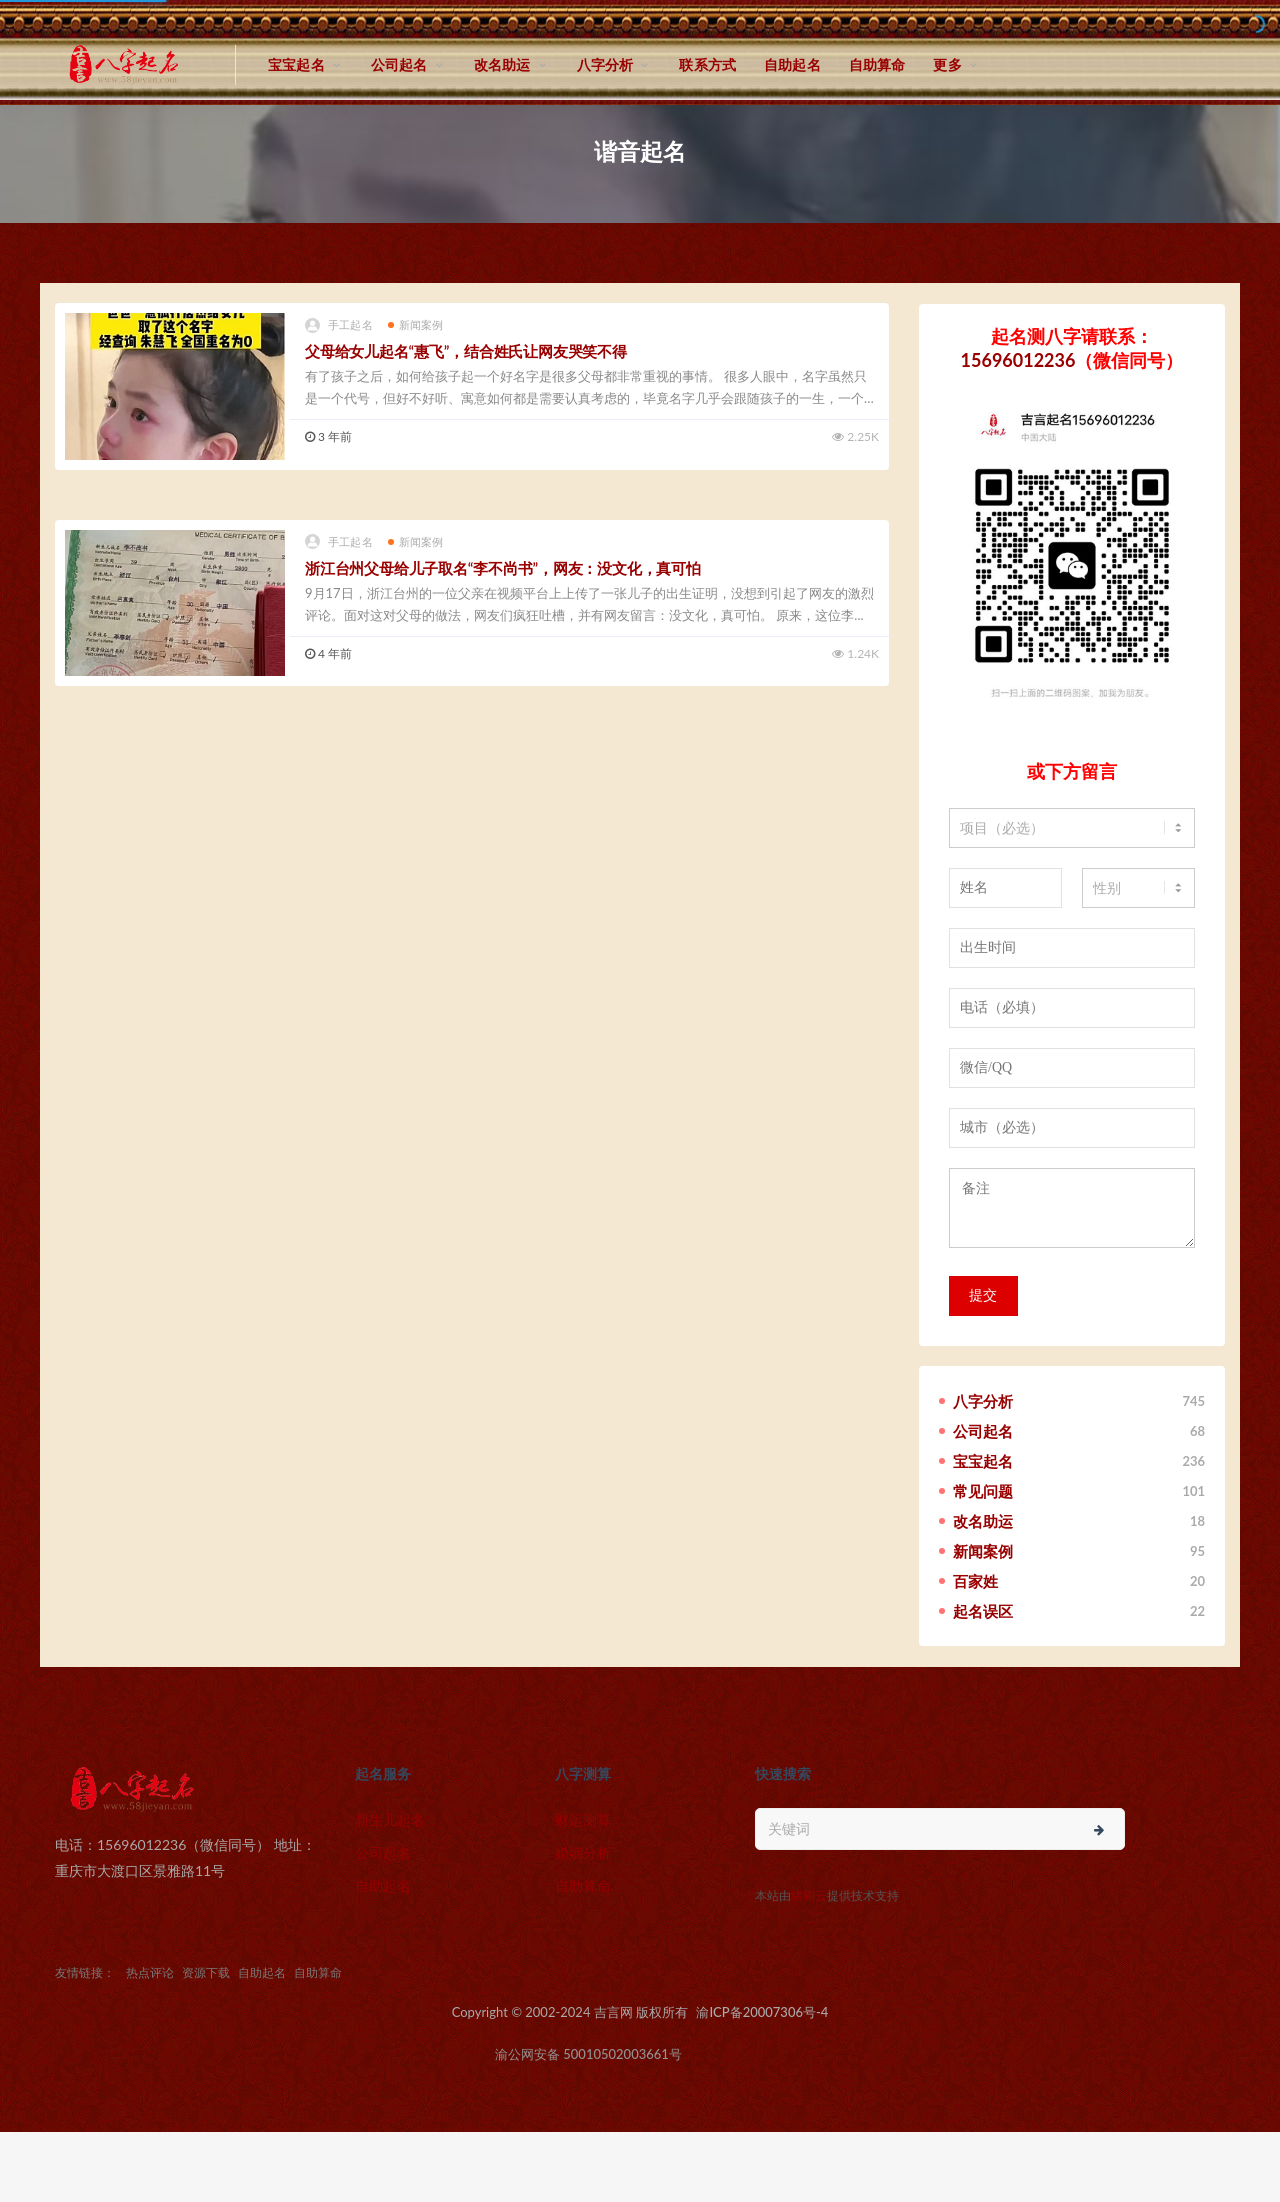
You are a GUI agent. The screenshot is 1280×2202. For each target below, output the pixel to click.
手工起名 (339, 325)
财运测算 (583, 1819)
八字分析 (605, 64)
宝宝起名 (296, 64)
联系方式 (707, 64)
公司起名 (399, 64)
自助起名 (792, 64)
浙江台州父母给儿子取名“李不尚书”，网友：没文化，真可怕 (503, 568)
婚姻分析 (583, 1852)
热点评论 (150, 1972)
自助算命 (877, 64)
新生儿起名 (390, 1819)
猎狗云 (809, 1895)
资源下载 (206, 1972)
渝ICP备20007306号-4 (762, 2012)
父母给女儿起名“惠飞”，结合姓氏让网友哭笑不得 (466, 351)
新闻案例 (416, 324)
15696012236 (1018, 360)
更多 (947, 64)
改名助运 (502, 64)
